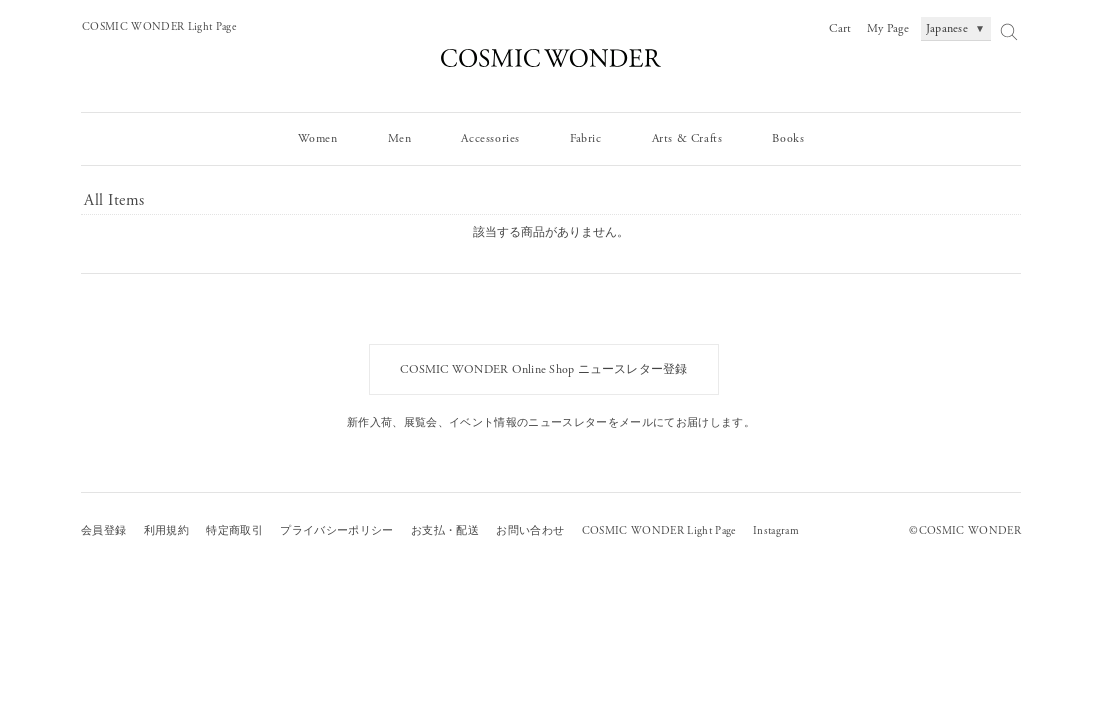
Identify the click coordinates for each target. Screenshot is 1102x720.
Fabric (586, 138)
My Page (888, 28)
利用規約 (166, 531)
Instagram (776, 531)
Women (318, 138)
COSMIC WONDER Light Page (159, 27)
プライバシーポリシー (336, 531)
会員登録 (103, 531)
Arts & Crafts (687, 138)
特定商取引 (234, 531)
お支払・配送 (445, 531)
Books (788, 138)
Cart (840, 28)
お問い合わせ (530, 531)
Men (400, 138)
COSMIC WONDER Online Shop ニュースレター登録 (543, 369)
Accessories (490, 138)
